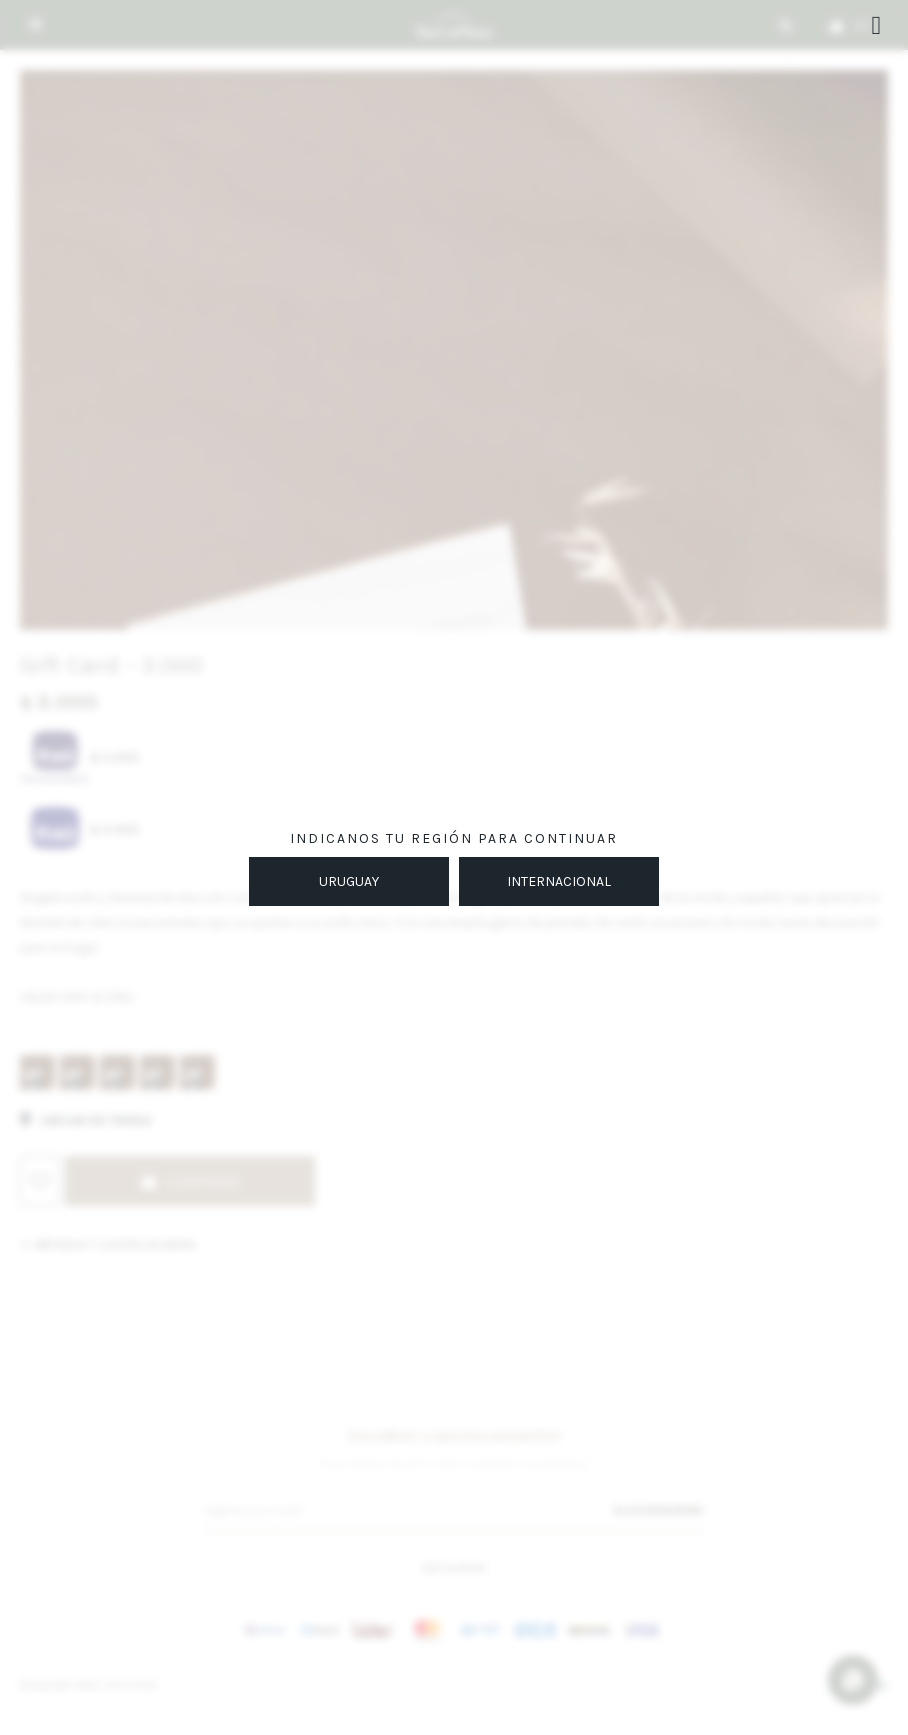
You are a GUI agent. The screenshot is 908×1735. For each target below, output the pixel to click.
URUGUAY (349, 881)
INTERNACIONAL (559, 881)
